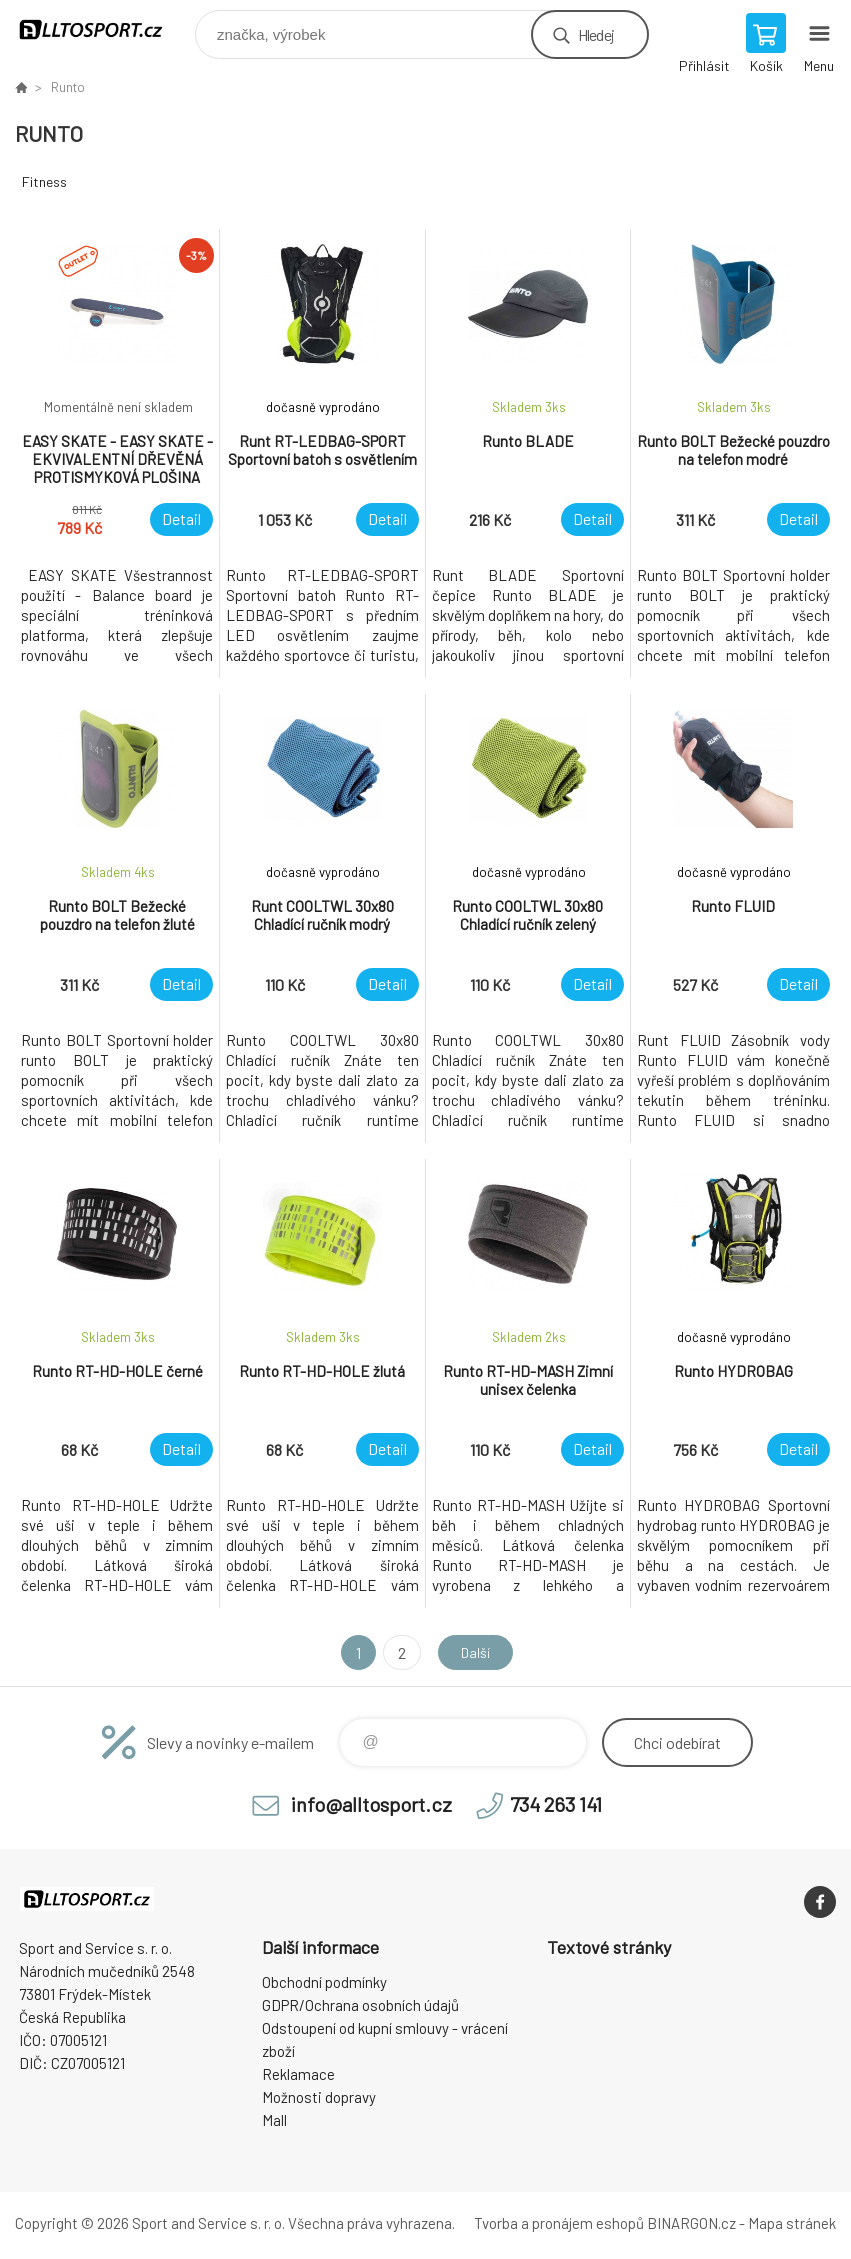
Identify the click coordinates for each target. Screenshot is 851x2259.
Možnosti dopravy (319, 2097)
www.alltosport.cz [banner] (103, 29)
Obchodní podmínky (324, 1982)
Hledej (596, 34)
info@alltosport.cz (371, 1804)
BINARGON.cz (691, 2223)
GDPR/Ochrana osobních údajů (360, 2005)
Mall (274, 2120)
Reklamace (298, 2074)
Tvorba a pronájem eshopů (559, 2223)
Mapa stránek (792, 2223)
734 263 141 (556, 1804)
